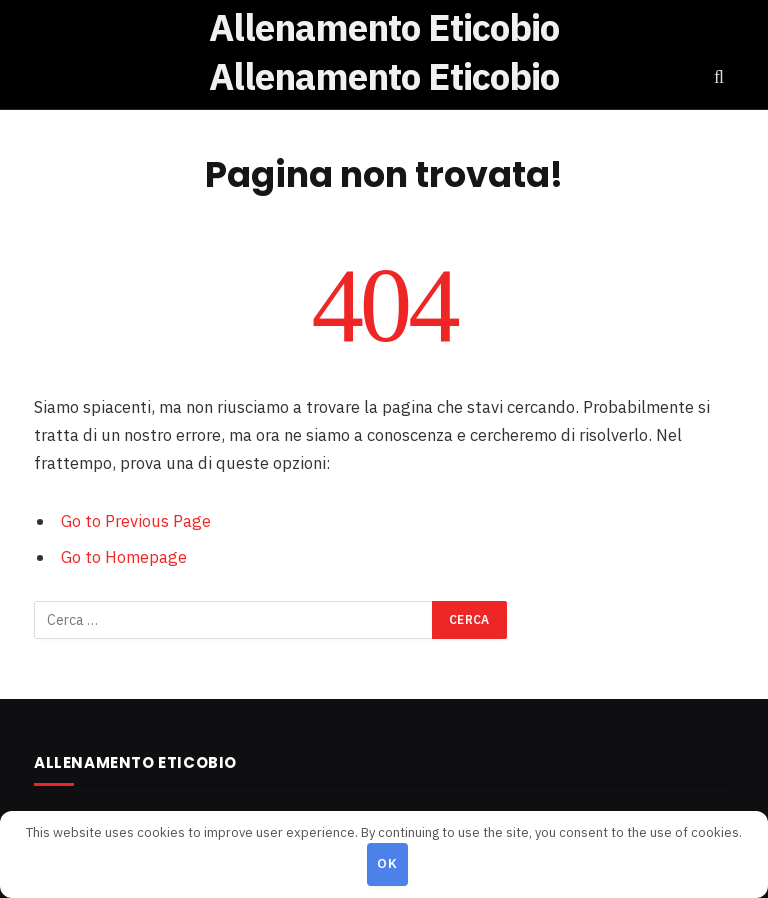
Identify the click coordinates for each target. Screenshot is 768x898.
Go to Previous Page (136, 521)
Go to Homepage (124, 557)
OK (387, 863)
